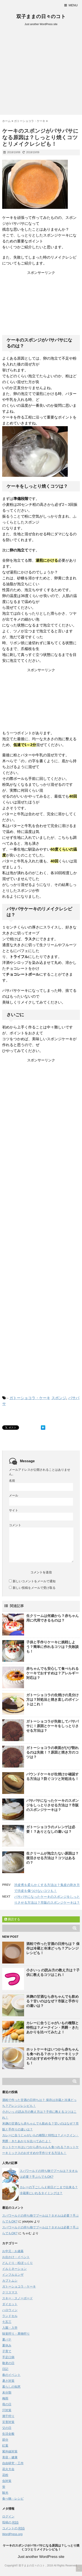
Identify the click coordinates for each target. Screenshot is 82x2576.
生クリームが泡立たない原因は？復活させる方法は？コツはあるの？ (52, 1858)
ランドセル (9, 2316)
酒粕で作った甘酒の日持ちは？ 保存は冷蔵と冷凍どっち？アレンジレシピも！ (53, 1948)
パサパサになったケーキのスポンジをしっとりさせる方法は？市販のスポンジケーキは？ (52, 1805)
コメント (15, 1525)
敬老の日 (8, 2363)
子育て (6, 2351)
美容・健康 (9, 2457)
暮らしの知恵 (11, 2386)
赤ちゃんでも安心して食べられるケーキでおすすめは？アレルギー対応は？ (52, 1673)
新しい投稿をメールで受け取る (34, 1587)
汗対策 (6, 2410)
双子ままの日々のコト (41, 16)
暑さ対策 (8, 2380)
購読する (12, 1919)
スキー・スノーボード (17, 2298)
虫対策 (6, 2481)
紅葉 (5, 2445)
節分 (5, 2439)
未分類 (6, 2392)
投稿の (10, 2522)
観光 (5, 2492)
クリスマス (9, 2292)
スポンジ (58, 1398)
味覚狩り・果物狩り (16, 2333)
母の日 (6, 2404)
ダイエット (9, 2304)
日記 (5, 2369)
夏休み (6, 2345)
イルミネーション (14, 2269)
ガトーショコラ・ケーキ (29, 1398)
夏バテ (6, 2339)
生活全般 (8, 2433)
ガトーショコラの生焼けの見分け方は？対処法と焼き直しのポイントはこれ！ (52, 1699)
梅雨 (5, 2398)
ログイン (8, 2516)
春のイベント (11, 2375)
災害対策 (8, 2422)
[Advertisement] (41, 72)
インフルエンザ (13, 2274)
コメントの (13, 2528)
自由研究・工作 (13, 2463)
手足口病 (8, 2357)
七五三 (6, 2322)
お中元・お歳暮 (13, 2251)
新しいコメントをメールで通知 (34, 1581)
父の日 (6, 2428)
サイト (13, 1510)
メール (13, 1495)
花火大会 (8, 2469)
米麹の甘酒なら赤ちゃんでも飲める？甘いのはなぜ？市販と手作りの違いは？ (52, 2001)
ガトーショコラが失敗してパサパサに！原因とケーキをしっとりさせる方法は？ (52, 1726)
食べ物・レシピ (13, 2498)
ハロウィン (9, 2310)
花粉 (5, 2475)
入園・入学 (9, 2327)
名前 (12, 1480)
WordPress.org (12, 2534)
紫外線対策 (9, 2451)
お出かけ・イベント (16, 2257)
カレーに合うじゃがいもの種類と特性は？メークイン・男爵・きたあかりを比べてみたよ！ (52, 2027)
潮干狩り (8, 2416)
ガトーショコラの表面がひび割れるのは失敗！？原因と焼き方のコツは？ (52, 1752)
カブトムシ (9, 2280)
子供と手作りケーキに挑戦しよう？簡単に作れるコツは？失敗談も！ (52, 1646)
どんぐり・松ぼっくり (17, 2263)
